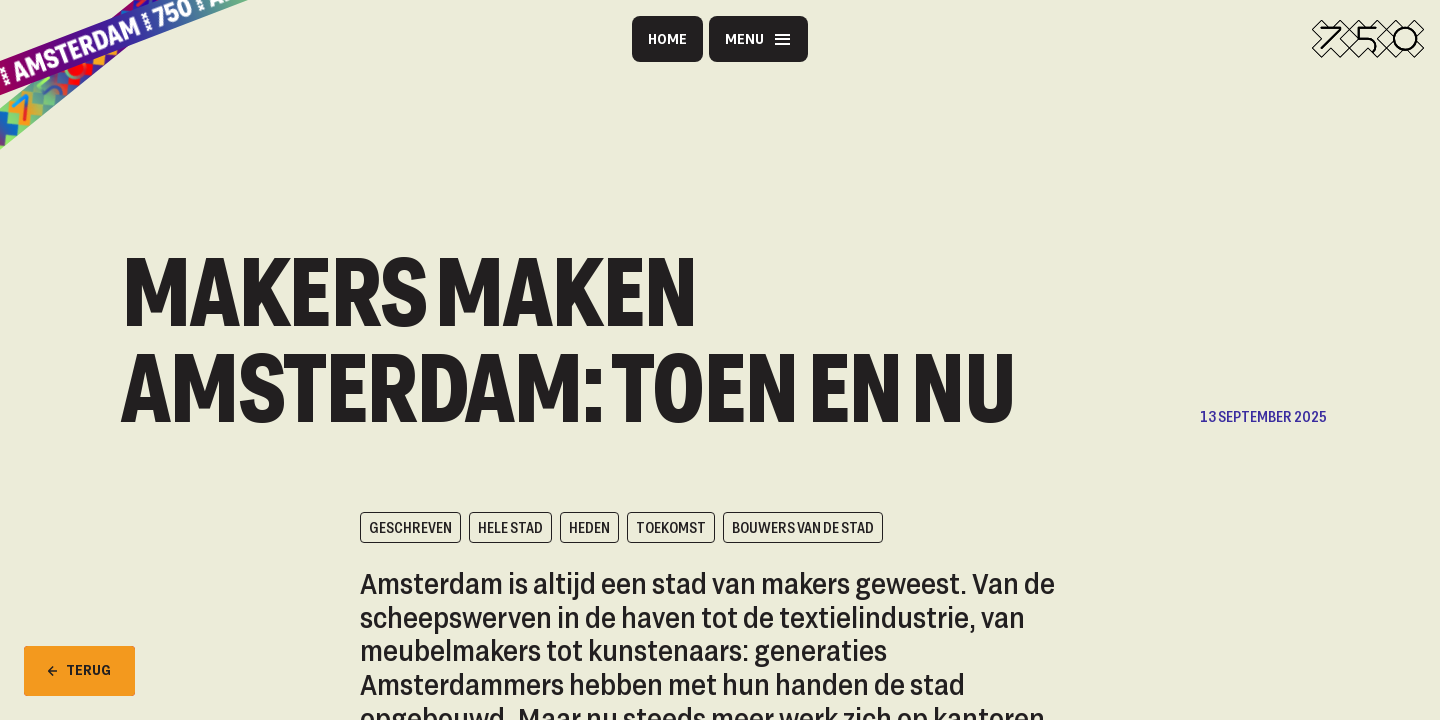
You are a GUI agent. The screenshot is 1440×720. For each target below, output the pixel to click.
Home (667, 38)
